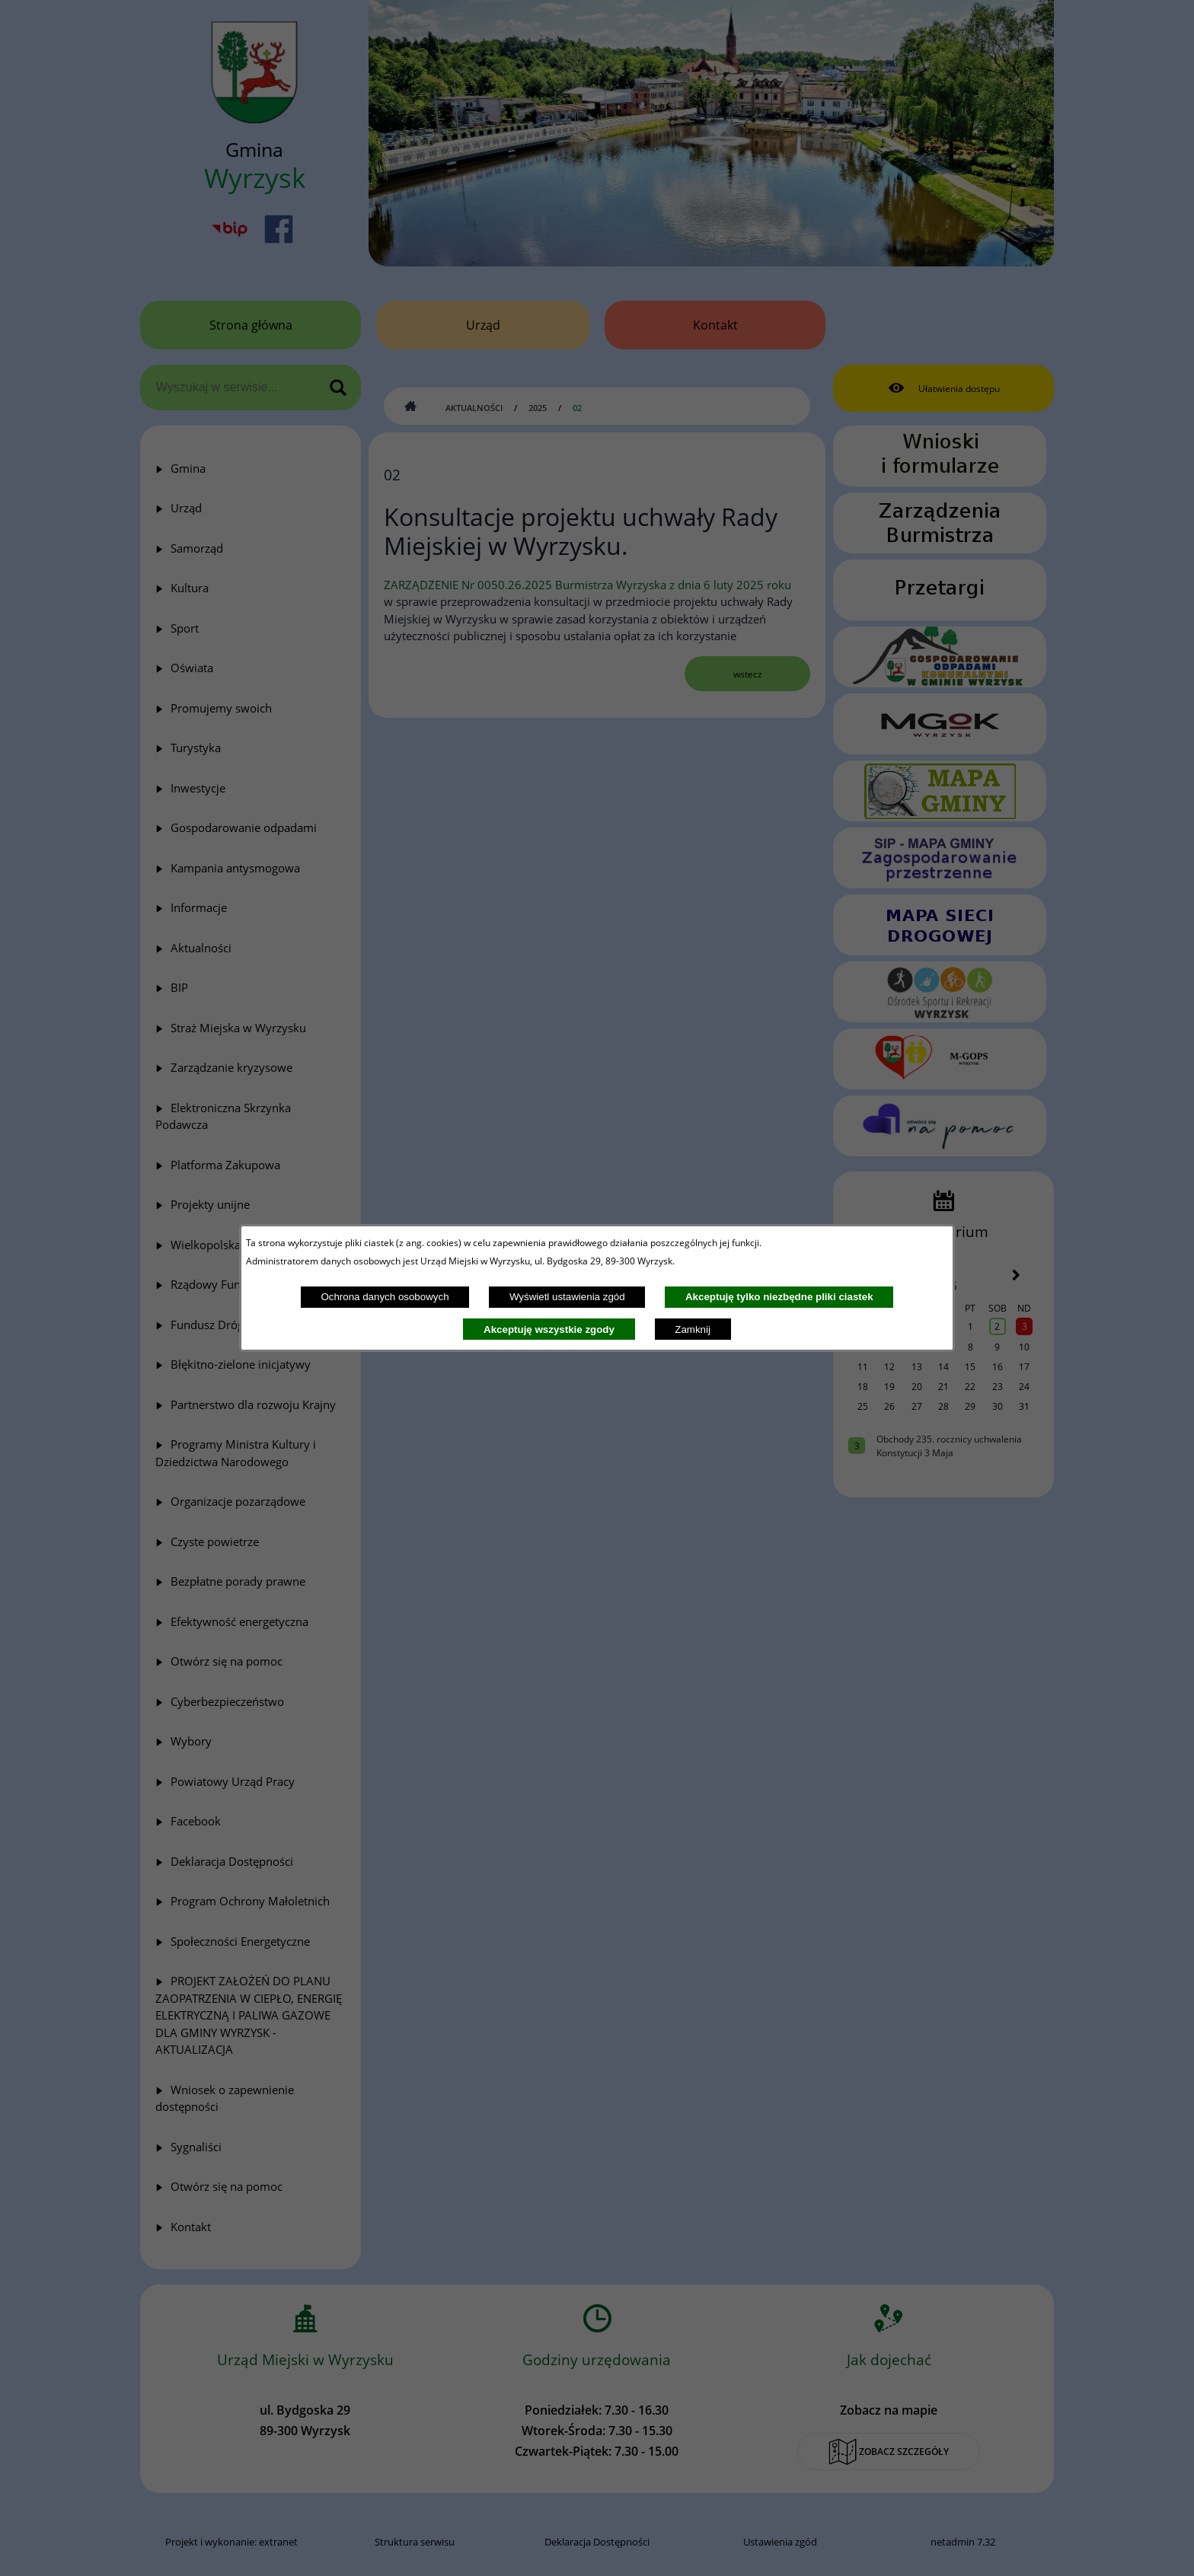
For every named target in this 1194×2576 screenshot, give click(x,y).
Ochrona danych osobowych (385, 1296)
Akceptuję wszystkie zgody (549, 1329)
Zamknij (692, 1329)
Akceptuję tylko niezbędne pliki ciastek (779, 1296)
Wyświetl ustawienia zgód (567, 1296)
